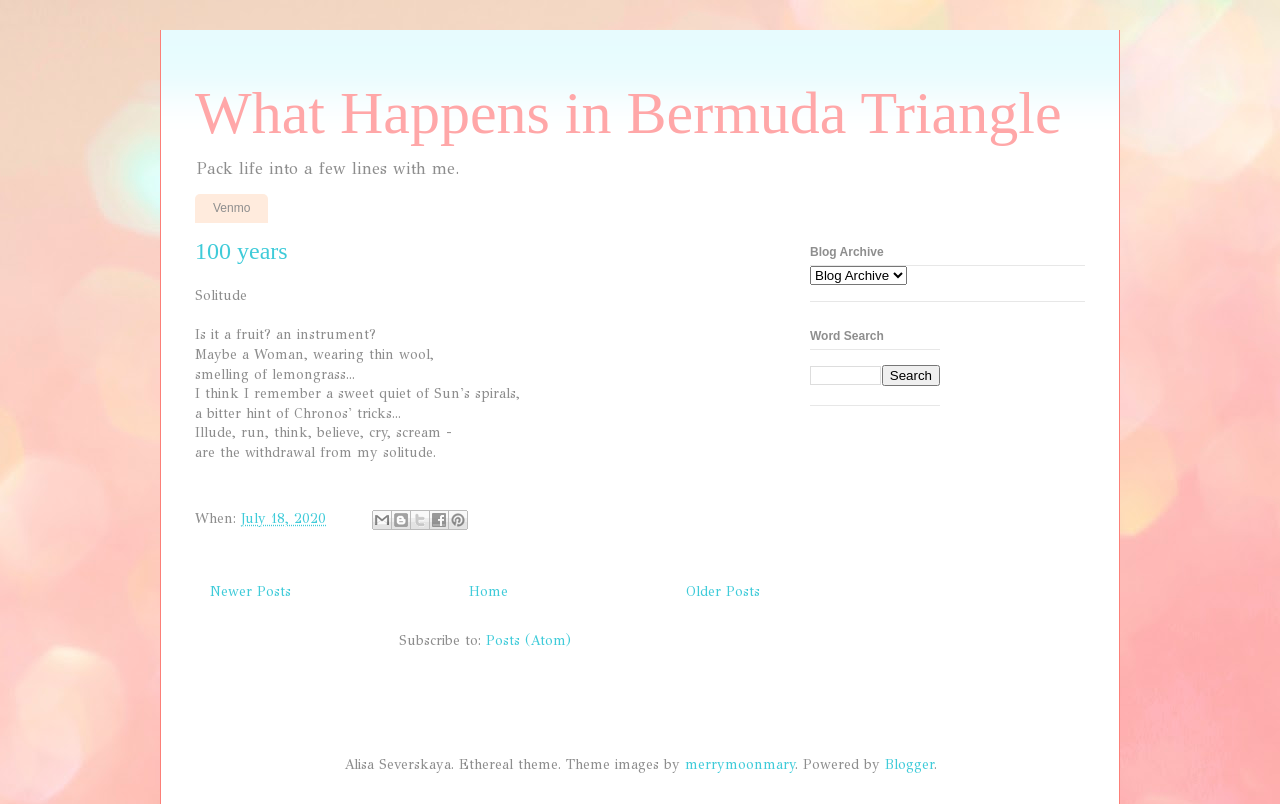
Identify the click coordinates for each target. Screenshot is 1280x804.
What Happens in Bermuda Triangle (628, 113)
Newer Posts (250, 591)
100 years (241, 251)
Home (488, 591)
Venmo (231, 208)
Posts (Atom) (528, 640)
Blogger (909, 764)
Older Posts (723, 591)
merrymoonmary (740, 764)
